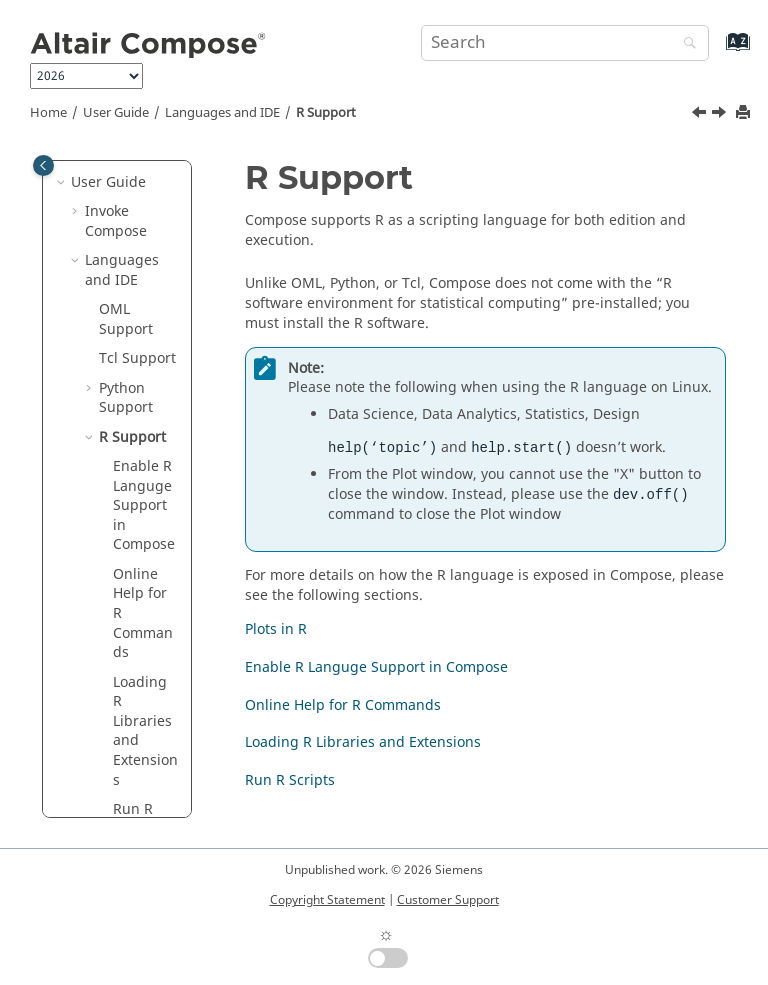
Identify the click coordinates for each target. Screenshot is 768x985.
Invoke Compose (116, 221)
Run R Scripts (290, 780)
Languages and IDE (222, 113)
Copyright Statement (327, 900)
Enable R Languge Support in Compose (376, 667)
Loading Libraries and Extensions (145, 731)
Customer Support (448, 900)
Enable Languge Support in (144, 505)
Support (326, 113)
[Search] (685, 44)
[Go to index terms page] (716, 51)
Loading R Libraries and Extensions (363, 742)
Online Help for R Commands (343, 705)
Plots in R (276, 629)
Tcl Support (137, 358)
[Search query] (565, 43)
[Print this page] (745, 113)
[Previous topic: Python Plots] (701, 115)
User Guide (116, 113)
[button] (63, 183)
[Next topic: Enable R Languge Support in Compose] (721, 115)
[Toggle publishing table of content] (43, 165)
